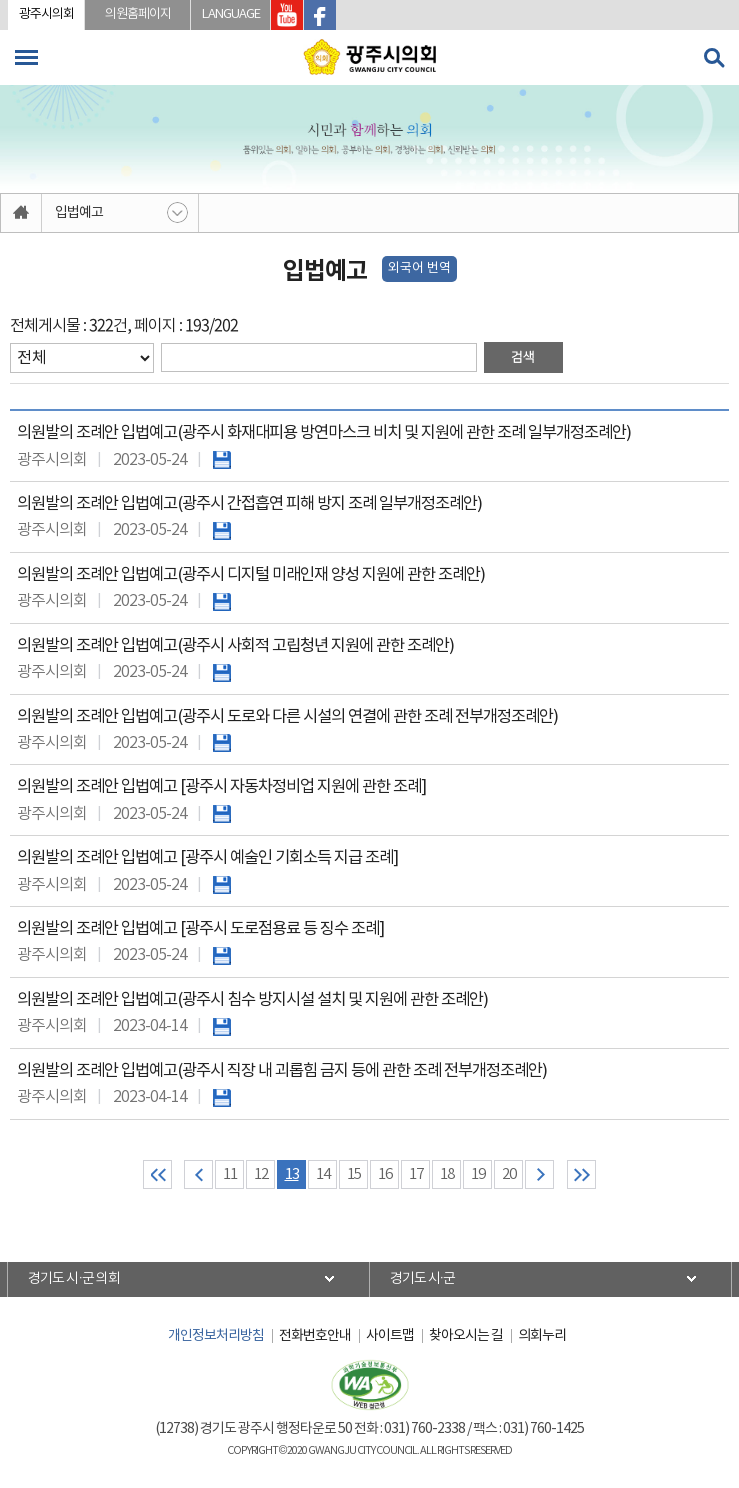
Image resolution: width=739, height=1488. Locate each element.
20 (509, 1174)
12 (261, 1174)
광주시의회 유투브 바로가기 (287, 15)
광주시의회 (46, 14)
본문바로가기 (0, 0)
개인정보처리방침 (216, 1336)
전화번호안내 (315, 1336)
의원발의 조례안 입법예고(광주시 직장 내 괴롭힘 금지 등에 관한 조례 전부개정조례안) (282, 1071)
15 (354, 1174)
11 (230, 1174)
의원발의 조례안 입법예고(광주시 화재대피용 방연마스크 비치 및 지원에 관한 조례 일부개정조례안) (324, 433)
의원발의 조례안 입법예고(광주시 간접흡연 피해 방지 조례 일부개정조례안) (249, 504)
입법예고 (79, 213)
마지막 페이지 (581, 1174)
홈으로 (21, 213)
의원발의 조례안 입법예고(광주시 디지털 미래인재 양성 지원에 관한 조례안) (251, 575)
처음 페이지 (157, 1174)
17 (416, 1174)
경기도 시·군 (423, 1279)
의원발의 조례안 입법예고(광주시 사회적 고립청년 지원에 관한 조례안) (235, 646)
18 (447, 1174)
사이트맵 (390, 1336)
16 (385, 1174)
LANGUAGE (231, 14)
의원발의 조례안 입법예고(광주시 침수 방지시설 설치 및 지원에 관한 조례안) (252, 1000)
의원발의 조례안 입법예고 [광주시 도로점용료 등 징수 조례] (200, 929)
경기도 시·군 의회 (74, 1279)
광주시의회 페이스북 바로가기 (320, 15)
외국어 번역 (419, 268)
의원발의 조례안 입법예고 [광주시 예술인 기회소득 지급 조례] (207, 858)
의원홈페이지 (138, 14)
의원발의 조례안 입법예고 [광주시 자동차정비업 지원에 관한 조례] (221, 787)
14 (323, 1174)
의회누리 (542, 1336)
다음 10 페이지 (539, 1174)
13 (292, 1174)
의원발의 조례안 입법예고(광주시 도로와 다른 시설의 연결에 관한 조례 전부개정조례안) (287, 717)
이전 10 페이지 (198, 1174)
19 (478, 1174)
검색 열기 (714, 58)
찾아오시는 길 (466, 1336)
